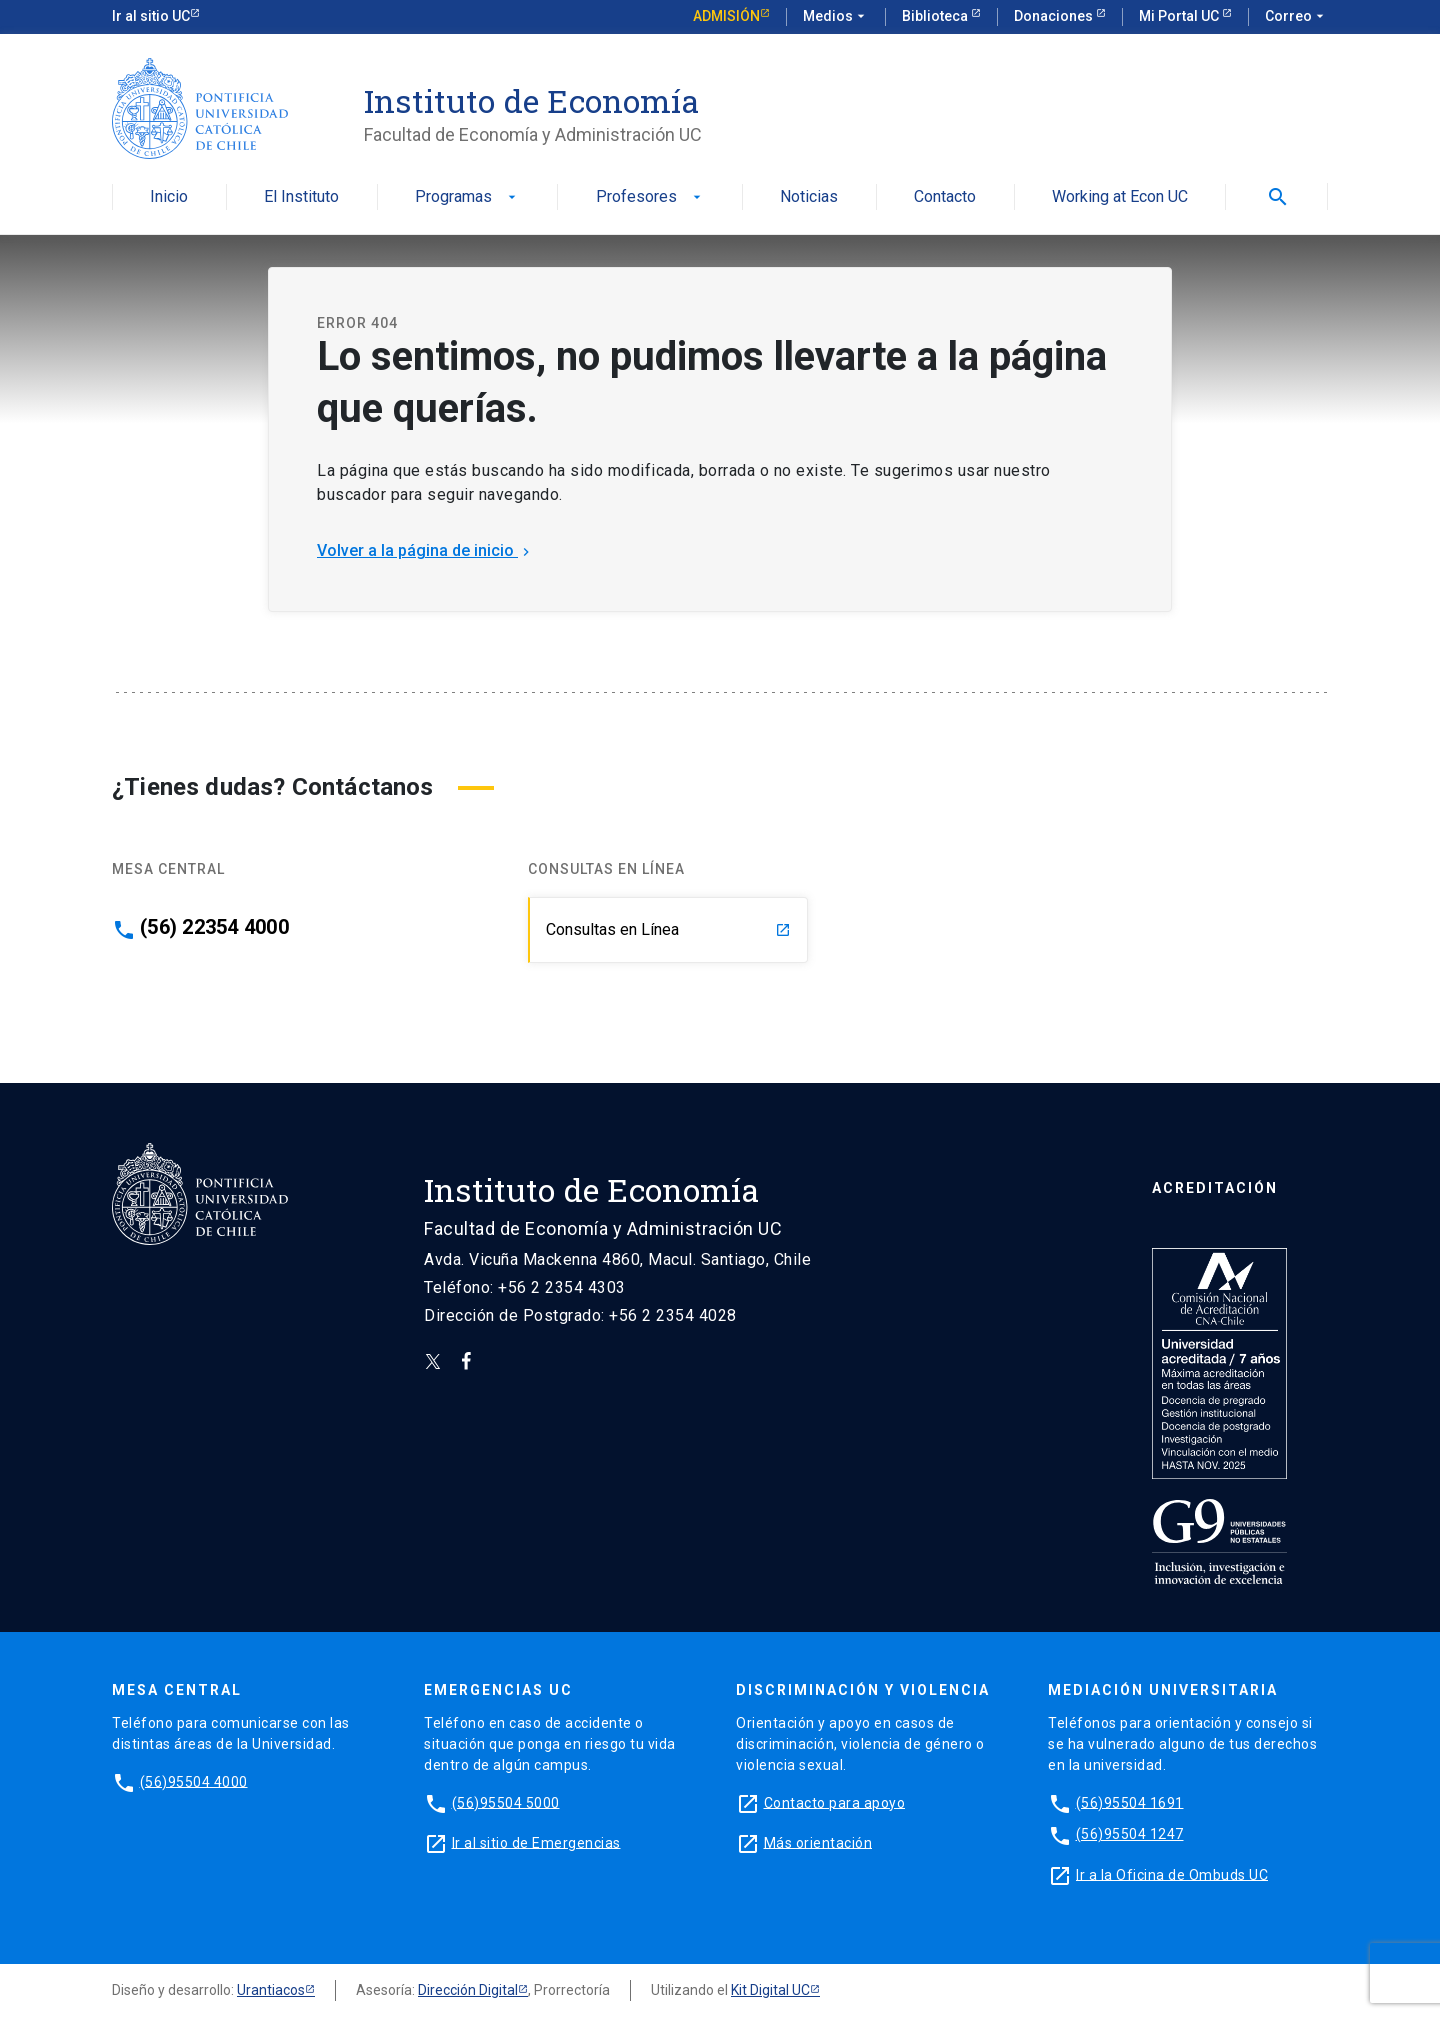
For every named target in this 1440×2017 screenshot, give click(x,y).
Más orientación (818, 1842)
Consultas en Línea (668, 929)
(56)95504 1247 (1130, 1834)
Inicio (169, 197)
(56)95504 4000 (194, 1781)
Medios (836, 17)
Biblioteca (936, 16)
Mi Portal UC (1180, 16)
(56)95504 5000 (506, 1802)
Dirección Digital (468, 1990)
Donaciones (1055, 16)
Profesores (650, 197)
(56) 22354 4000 (214, 927)
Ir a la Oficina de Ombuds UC (1172, 1874)
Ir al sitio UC (151, 16)
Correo (1296, 17)
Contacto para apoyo (835, 1802)
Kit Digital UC (770, 1990)
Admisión (726, 16)
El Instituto (301, 197)
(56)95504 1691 (1130, 1802)
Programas (467, 197)
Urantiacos (271, 1990)
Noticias (809, 197)
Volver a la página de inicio (425, 550)
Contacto (945, 197)
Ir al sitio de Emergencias (536, 1842)
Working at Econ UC (1120, 197)
